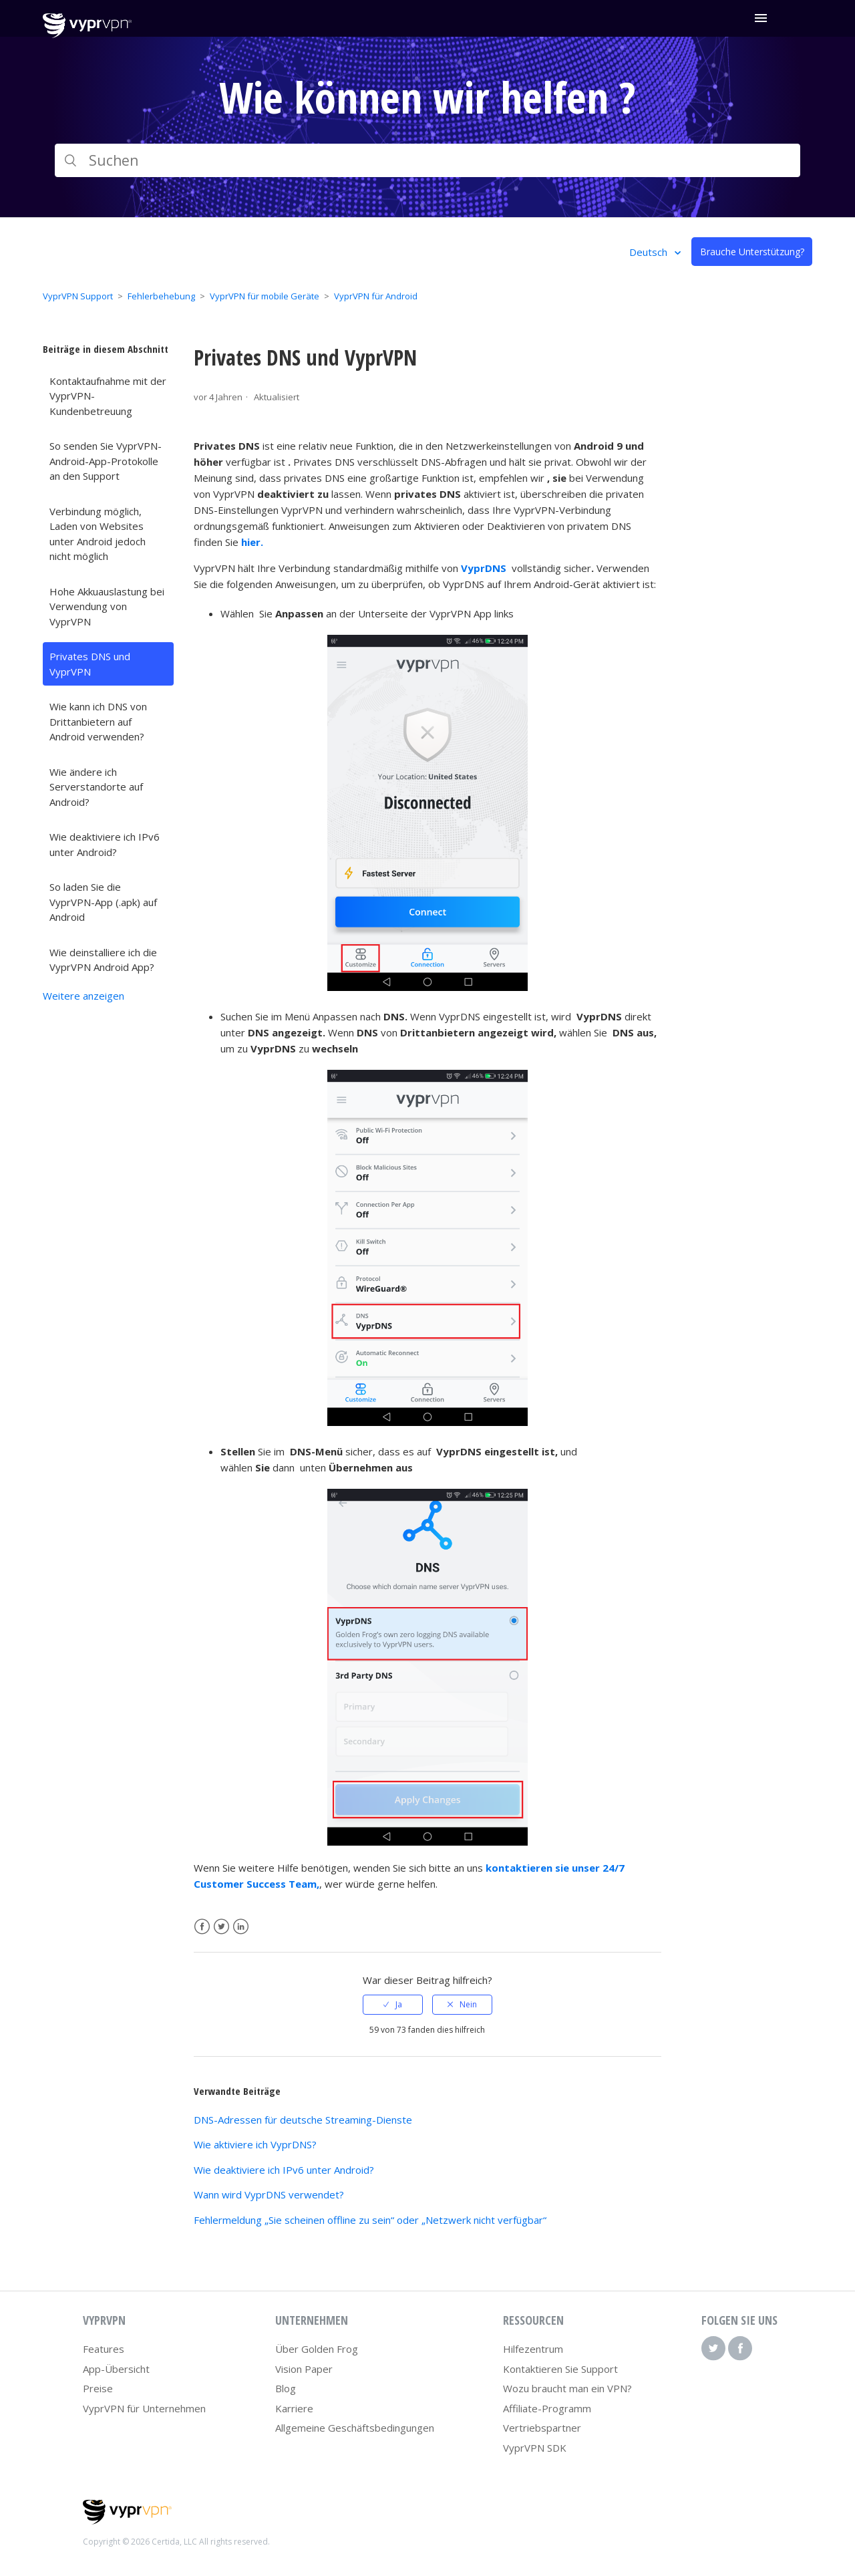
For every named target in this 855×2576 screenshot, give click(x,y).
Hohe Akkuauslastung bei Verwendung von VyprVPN (106, 606)
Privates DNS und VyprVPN (89, 664)
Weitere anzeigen (83, 995)
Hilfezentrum (533, 2348)
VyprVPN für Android (375, 296)
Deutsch (649, 252)
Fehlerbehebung (161, 296)
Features (103, 2348)
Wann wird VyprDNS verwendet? (269, 2194)
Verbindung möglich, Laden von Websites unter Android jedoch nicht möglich (97, 534)
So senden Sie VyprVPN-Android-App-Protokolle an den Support (105, 460)
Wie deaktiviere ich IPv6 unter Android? (104, 844)
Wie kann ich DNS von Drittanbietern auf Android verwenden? (98, 721)
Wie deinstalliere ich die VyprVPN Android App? (103, 960)
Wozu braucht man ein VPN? (567, 2388)
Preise (98, 2388)
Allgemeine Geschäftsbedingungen (354, 2427)
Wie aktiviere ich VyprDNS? (255, 2144)
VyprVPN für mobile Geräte (264, 296)
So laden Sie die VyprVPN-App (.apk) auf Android (103, 901)
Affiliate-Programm (547, 2408)
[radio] (393, 2005)
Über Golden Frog (316, 2348)
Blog (285, 2388)
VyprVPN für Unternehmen (144, 2408)
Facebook (202, 1926)
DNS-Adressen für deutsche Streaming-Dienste (303, 2119)
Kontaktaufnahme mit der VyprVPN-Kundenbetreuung (107, 396)
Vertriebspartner (542, 2427)
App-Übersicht (116, 2369)
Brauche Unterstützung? (752, 251)
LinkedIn (240, 1926)
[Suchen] (427, 160)
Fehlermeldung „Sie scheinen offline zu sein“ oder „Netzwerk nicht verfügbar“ (370, 2220)
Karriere (294, 2408)
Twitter (221, 1926)
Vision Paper (304, 2369)
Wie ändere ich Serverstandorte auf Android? (96, 787)
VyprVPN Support (78, 296)
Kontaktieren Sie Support (560, 2369)
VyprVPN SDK (534, 2447)
